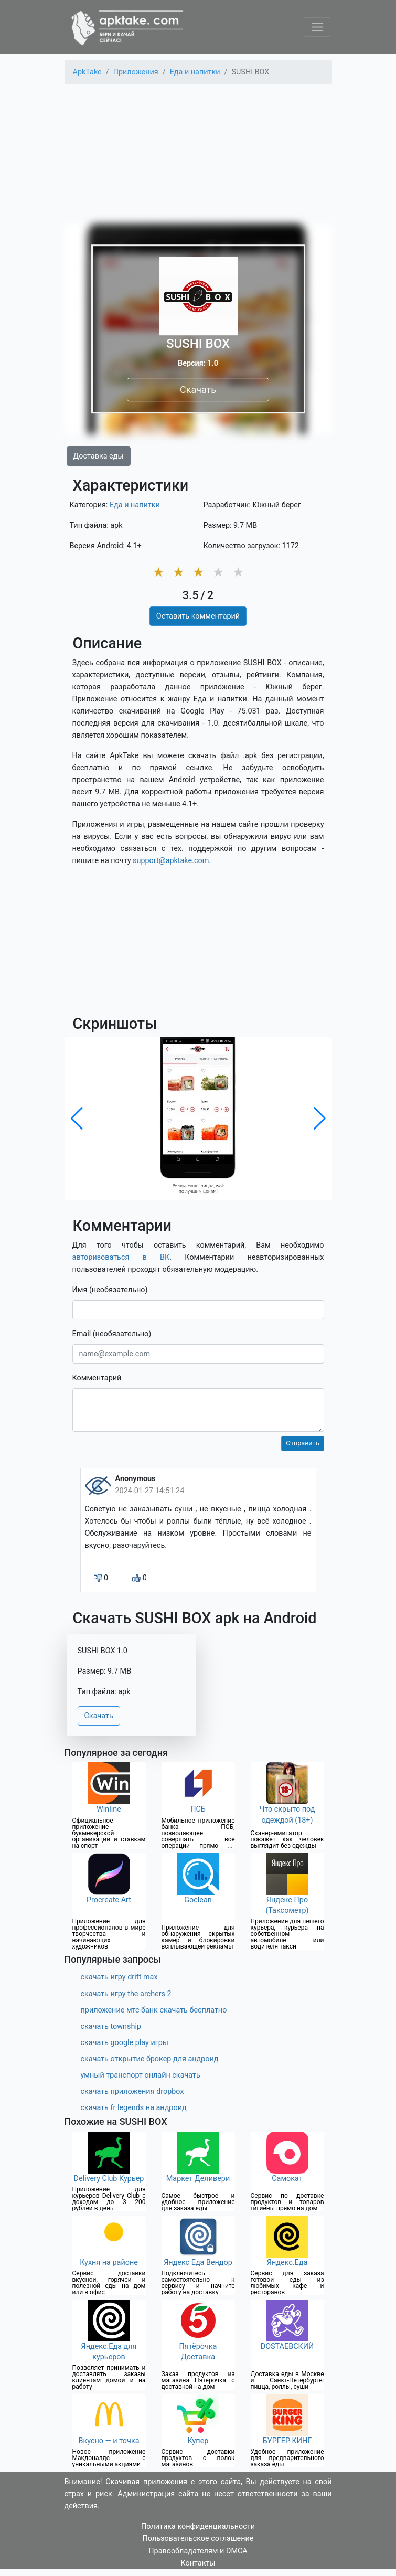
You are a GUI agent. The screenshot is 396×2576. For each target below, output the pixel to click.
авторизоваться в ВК (121, 1257)
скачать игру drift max (119, 1977)
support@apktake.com (171, 860)
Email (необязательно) (112, 1333)
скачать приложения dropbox (132, 2091)
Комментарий (97, 1378)
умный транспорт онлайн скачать (140, 2075)
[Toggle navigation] (317, 27)
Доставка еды (98, 456)
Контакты (197, 2563)
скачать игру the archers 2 (126, 1993)
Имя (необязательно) (110, 1289)
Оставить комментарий (198, 616)
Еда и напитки (135, 505)
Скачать (198, 389)
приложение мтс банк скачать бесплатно (154, 2010)
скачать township (111, 2026)
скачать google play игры (125, 2042)
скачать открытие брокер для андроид (150, 2059)
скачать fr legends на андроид (134, 2107)
